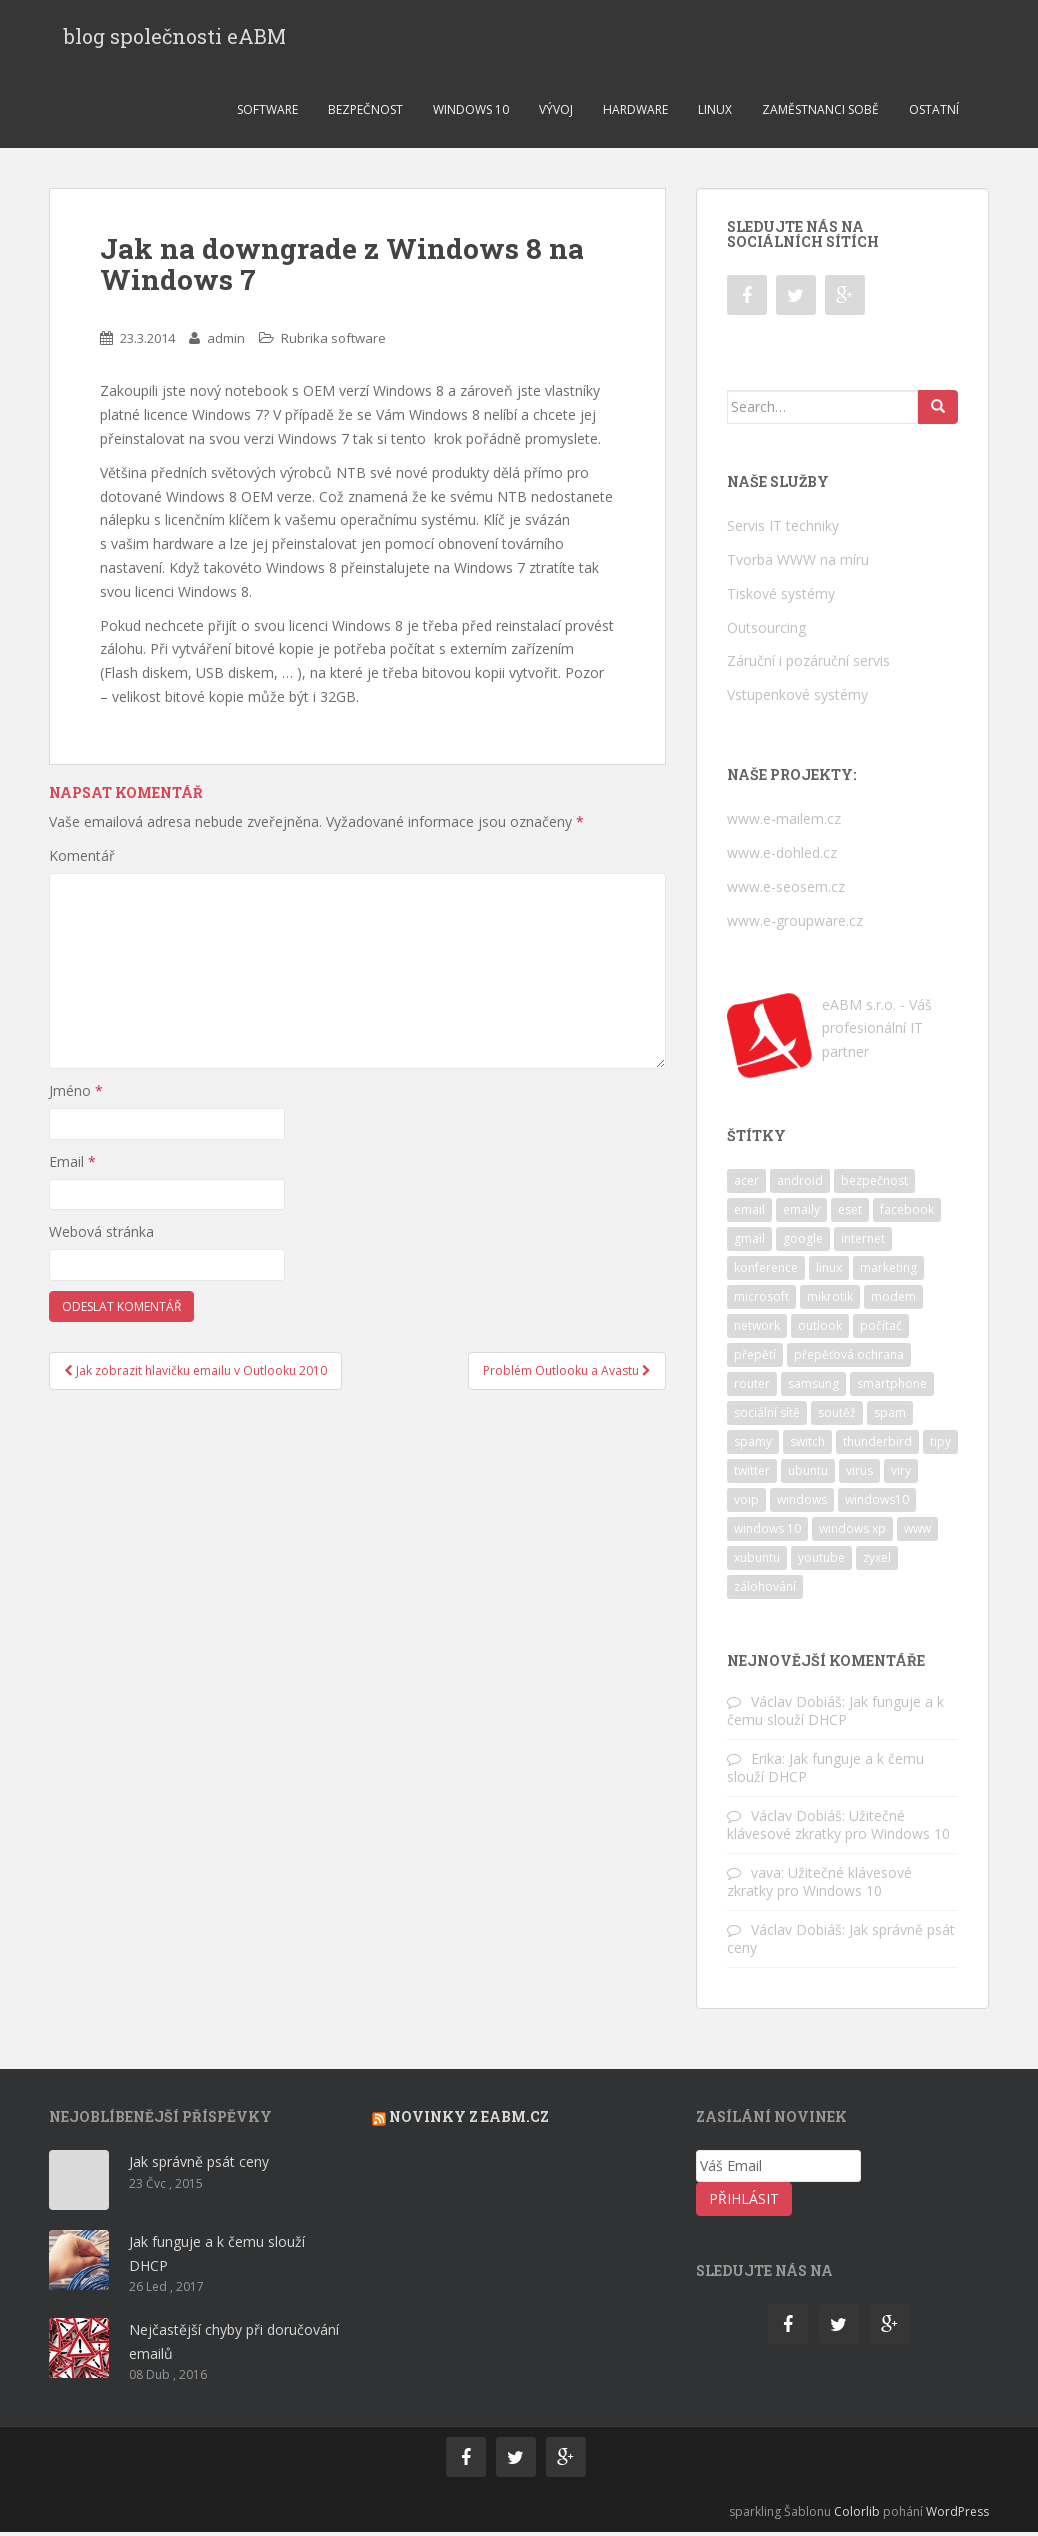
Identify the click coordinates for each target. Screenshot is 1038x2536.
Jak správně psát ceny (199, 2165)
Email (72, 1165)
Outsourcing (766, 631)
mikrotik (830, 1300)
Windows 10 (471, 113)
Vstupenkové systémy (797, 698)
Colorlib (857, 2515)
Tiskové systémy (781, 597)
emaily (801, 1213)
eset (850, 1213)
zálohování (765, 1590)
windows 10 (767, 1532)
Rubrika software (333, 342)
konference (766, 1271)
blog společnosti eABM (175, 38)
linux (829, 1271)
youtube (821, 1561)
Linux (715, 113)
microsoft (761, 1300)
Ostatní (934, 113)
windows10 (877, 1503)
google (803, 1242)
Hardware (635, 113)
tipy (940, 1445)
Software (267, 113)
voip (746, 1503)
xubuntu (757, 1561)
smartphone (892, 1387)
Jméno (76, 1094)
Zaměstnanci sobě (820, 113)
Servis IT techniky (783, 529)
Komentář (82, 859)
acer (746, 1184)
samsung (813, 1387)
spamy (753, 1445)
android (800, 1184)
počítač (881, 1329)
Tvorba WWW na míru (798, 563)
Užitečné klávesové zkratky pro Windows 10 (838, 1828)
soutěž (837, 1416)
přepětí (755, 1358)
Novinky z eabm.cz (469, 2120)
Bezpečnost (365, 113)
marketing (888, 1271)
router (752, 1387)
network (757, 1329)
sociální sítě (767, 1416)
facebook (907, 1213)
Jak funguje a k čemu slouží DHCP (835, 1714)
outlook (820, 1329)
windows (802, 1503)
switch (807, 1445)
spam (890, 1416)
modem (893, 1300)
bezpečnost (874, 1184)
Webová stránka (101, 1235)
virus (859, 1474)
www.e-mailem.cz (784, 822)
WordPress (957, 2515)
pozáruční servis (838, 664)
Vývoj (556, 113)
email (749, 1213)
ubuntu (808, 1474)
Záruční (751, 664)
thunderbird (877, 1445)
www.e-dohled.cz (782, 856)
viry (901, 1474)
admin (226, 342)
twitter (752, 1474)
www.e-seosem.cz (786, 890)
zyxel (877, 1561)
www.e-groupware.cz (795, 924)
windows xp (852, 1532)
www (917, 1532)
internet (863, 1242)
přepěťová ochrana (849, 1358)
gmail (749, 1242)
